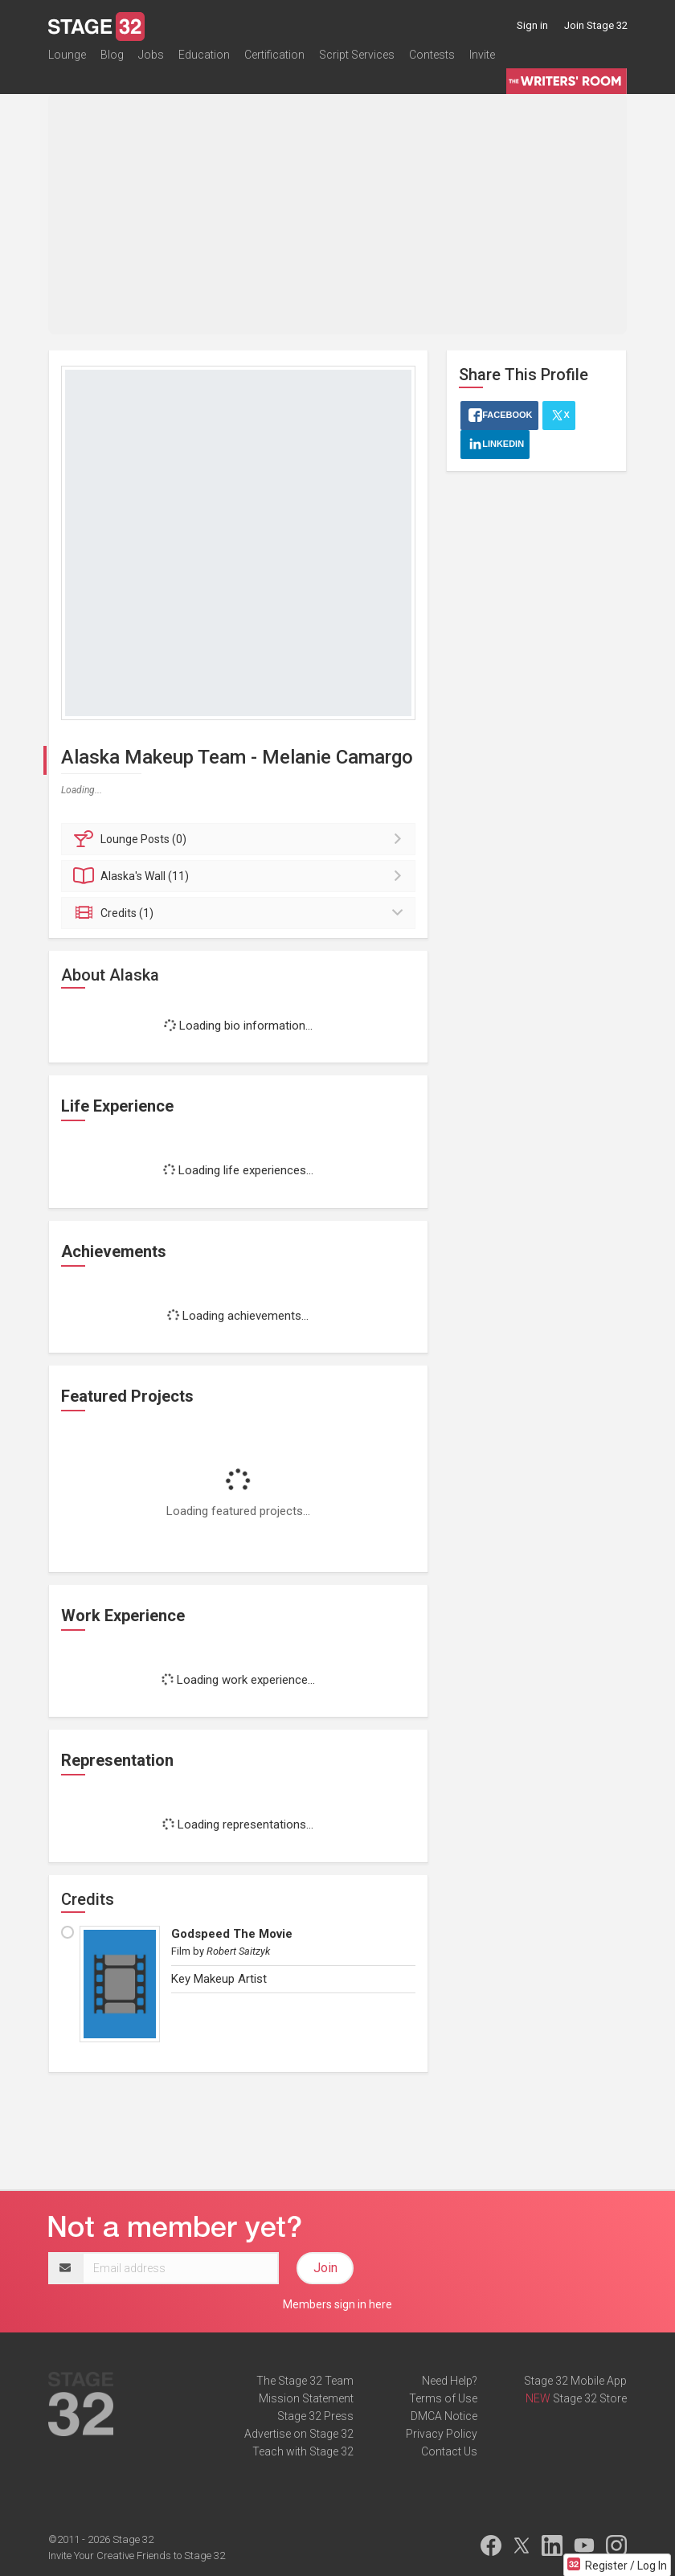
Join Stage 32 (596, 25)
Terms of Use (443, 2398)
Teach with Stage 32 (303, 2451)
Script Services (357, 59)
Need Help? (449, 2380)
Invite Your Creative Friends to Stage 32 (136, 2555)
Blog (112, 59)
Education (204, 59)
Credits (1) (240, 913)
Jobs (151, 59)
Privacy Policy (441, 2433)
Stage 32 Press (315, 2416)
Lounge (67, 59)
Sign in (532, 25)
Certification (274, 59)
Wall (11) (240, 876)
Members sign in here (337, 2304)
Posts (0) (240, 839)
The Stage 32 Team (305, 2380)
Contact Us (449, 2451)
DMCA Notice (444, 2416)
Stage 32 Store (590, 2398)
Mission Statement (306, 2398)
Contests (432, 59)
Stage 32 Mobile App (575, 2380)
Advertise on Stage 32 (299, 2433)
